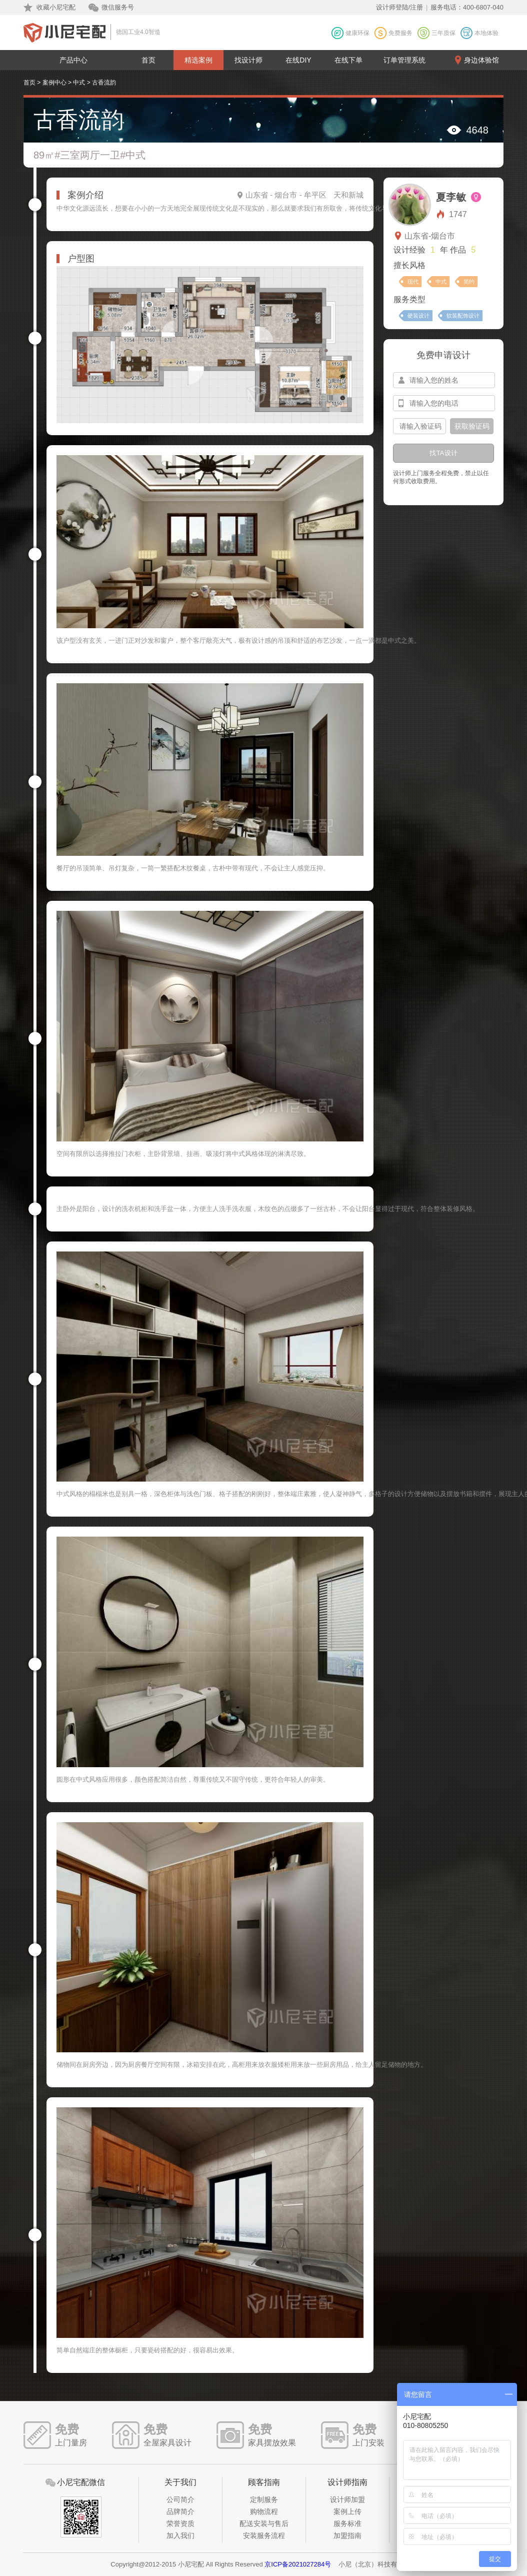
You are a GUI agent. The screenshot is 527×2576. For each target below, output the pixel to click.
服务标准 (348, 2523)
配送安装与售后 (264, 2523)
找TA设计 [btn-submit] (443, 453)
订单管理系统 (405, 60)
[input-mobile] (444, 403)
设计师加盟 (347, 2499)
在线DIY (298, 60)
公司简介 (180, 2499)
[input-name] (444, 380)
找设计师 (248, 60)
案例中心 (54, 82)
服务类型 (410, 299)
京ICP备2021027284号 (297, 2564)
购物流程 (264, 2511)
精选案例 (198, 60)
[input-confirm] (419, 426)
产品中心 (74, 60)
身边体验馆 (481, 60)
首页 (149, 60)
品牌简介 (180, 2511)
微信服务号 (118, 7)
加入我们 (180, 2535)
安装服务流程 (264, 2535)
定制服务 (264, 2499)
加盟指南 (348, 2535)
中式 (79, 82)
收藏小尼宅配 (56, 7)
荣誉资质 (180, 2523)
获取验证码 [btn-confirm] (472, 426)
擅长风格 (410, 265)
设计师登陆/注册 (400, 7)
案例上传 (348, 2511)
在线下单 (348, 60)
